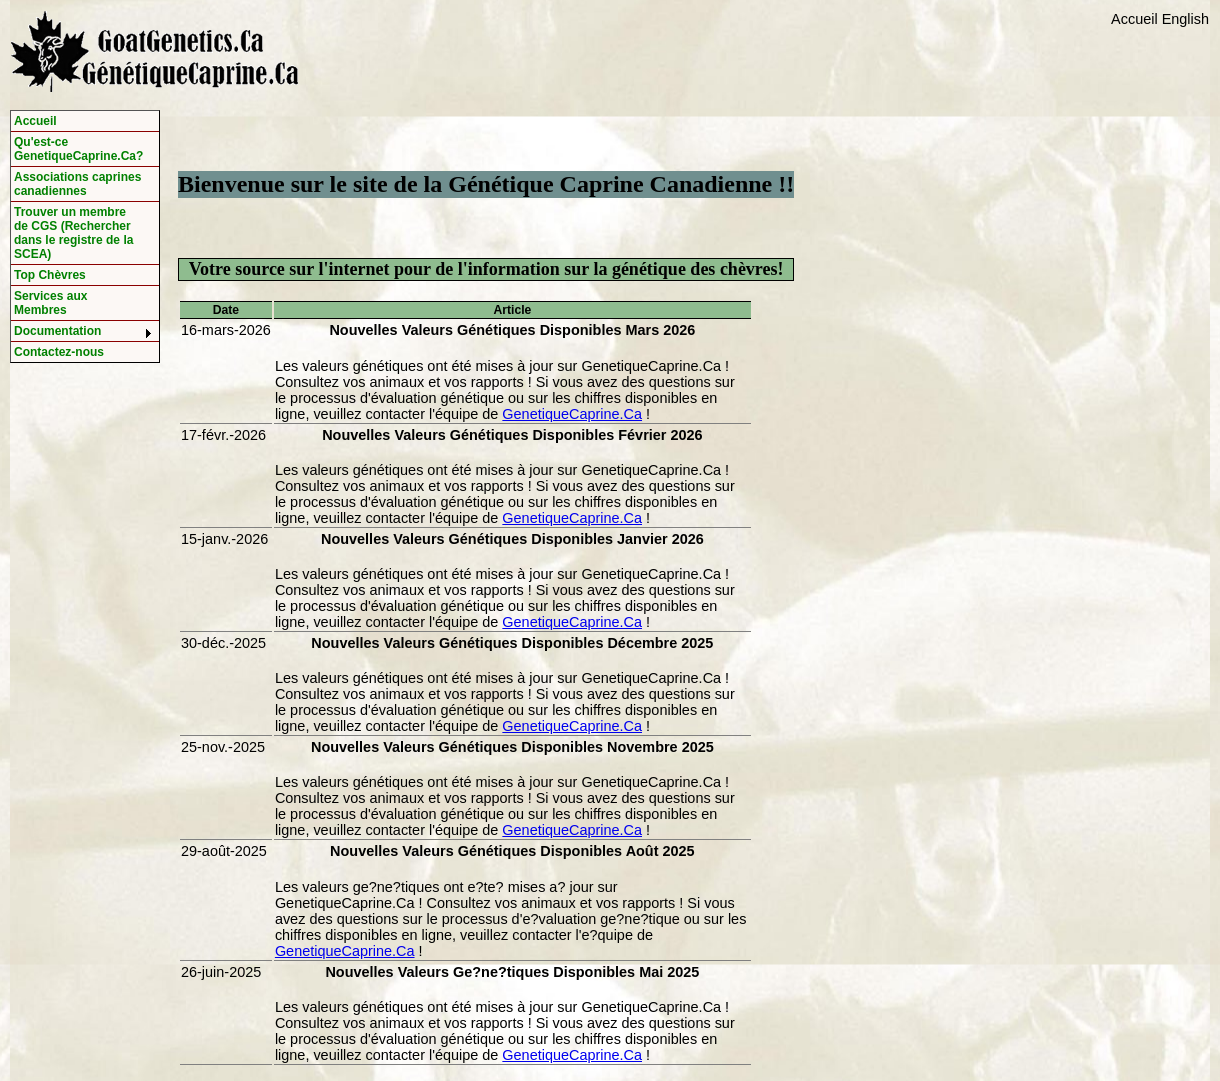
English (1185, 19)
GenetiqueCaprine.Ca (572, 414)
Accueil (1134, 19)
